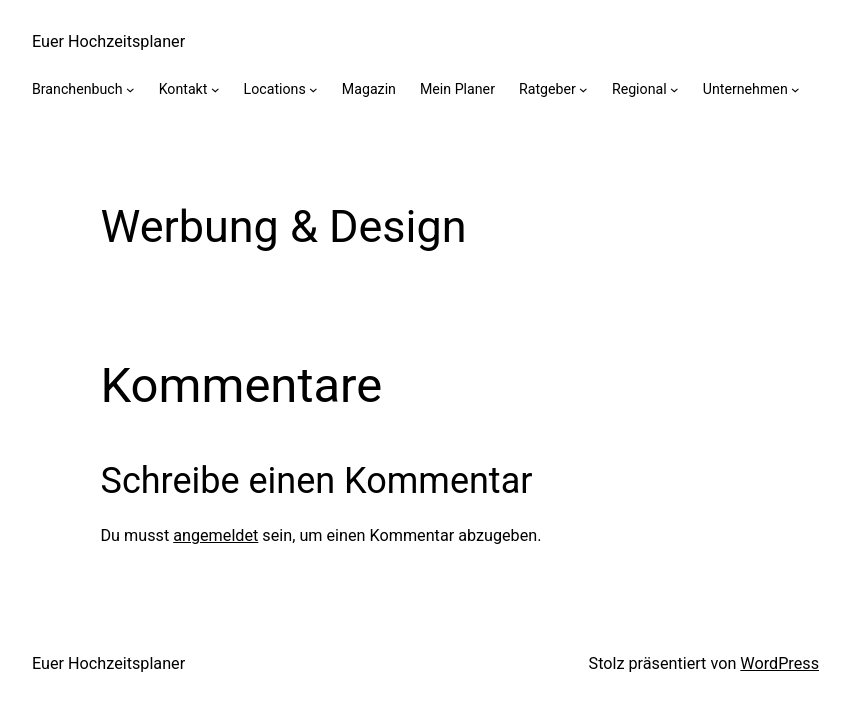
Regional (639, 89)
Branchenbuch (77, 89)
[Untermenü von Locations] (313, 89)
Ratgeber (547, 89)
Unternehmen (745, 89)
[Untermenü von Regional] (674, 89)
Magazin (369, 89)
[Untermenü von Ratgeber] (583, 89)
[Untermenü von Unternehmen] (795, 89)
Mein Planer (457, 89)
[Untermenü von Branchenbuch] (130, 89)
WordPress (779, 663)
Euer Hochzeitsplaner (108, 41)
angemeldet (215, 535)
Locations (275, 89)
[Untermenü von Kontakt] (215, 89)
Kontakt (183, 89)
